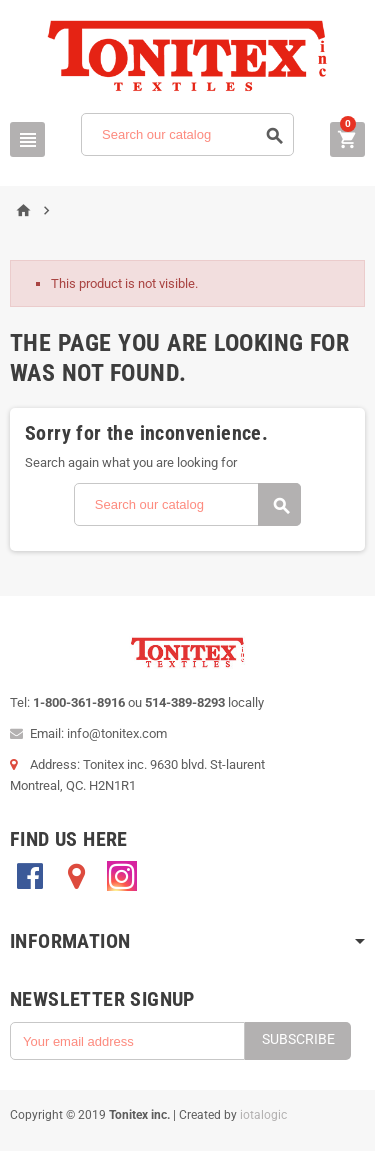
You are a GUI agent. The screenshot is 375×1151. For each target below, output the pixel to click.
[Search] (187, 134)
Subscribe (298, 1039)
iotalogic (263, 1115)
